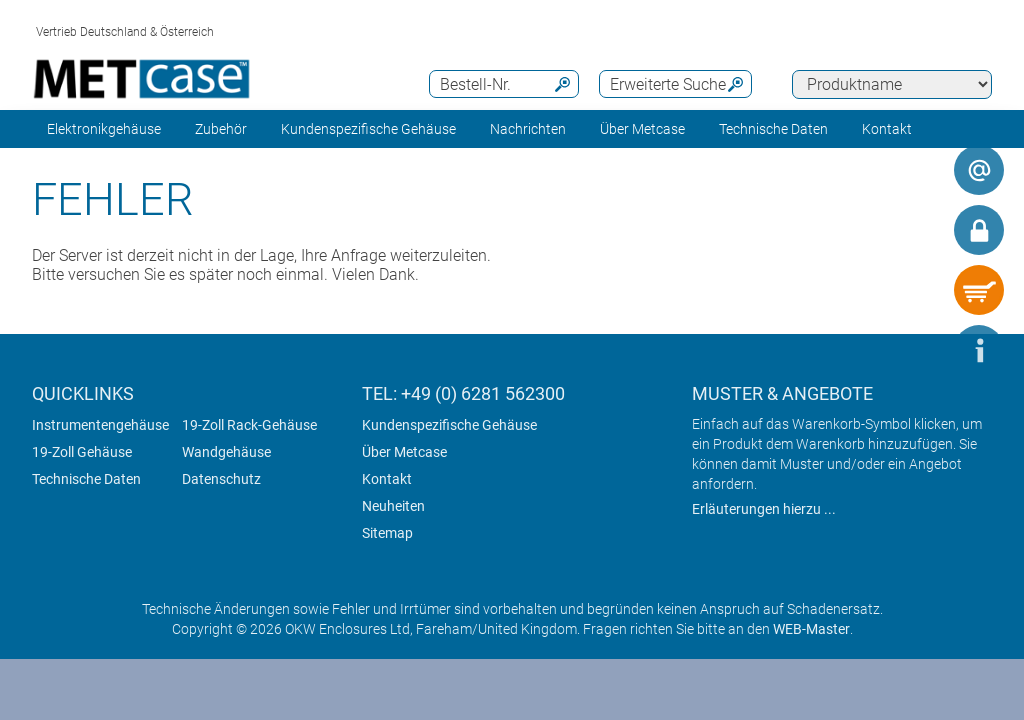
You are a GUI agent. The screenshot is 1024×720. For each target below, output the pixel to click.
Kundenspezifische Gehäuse (368, 129)
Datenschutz (221, 479)
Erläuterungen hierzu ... (764, 509)
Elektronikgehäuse (104, 129)
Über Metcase (404, 452)
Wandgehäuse (226, 452)
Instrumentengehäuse (100, 425)
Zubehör (221, 129)
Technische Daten (86, 479)
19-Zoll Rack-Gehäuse (249, 425)
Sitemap (387, 533)
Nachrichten (528, 129)
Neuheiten (393, 506)
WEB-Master (811, 629)
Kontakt (387, 479)
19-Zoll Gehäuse (82, 452)
